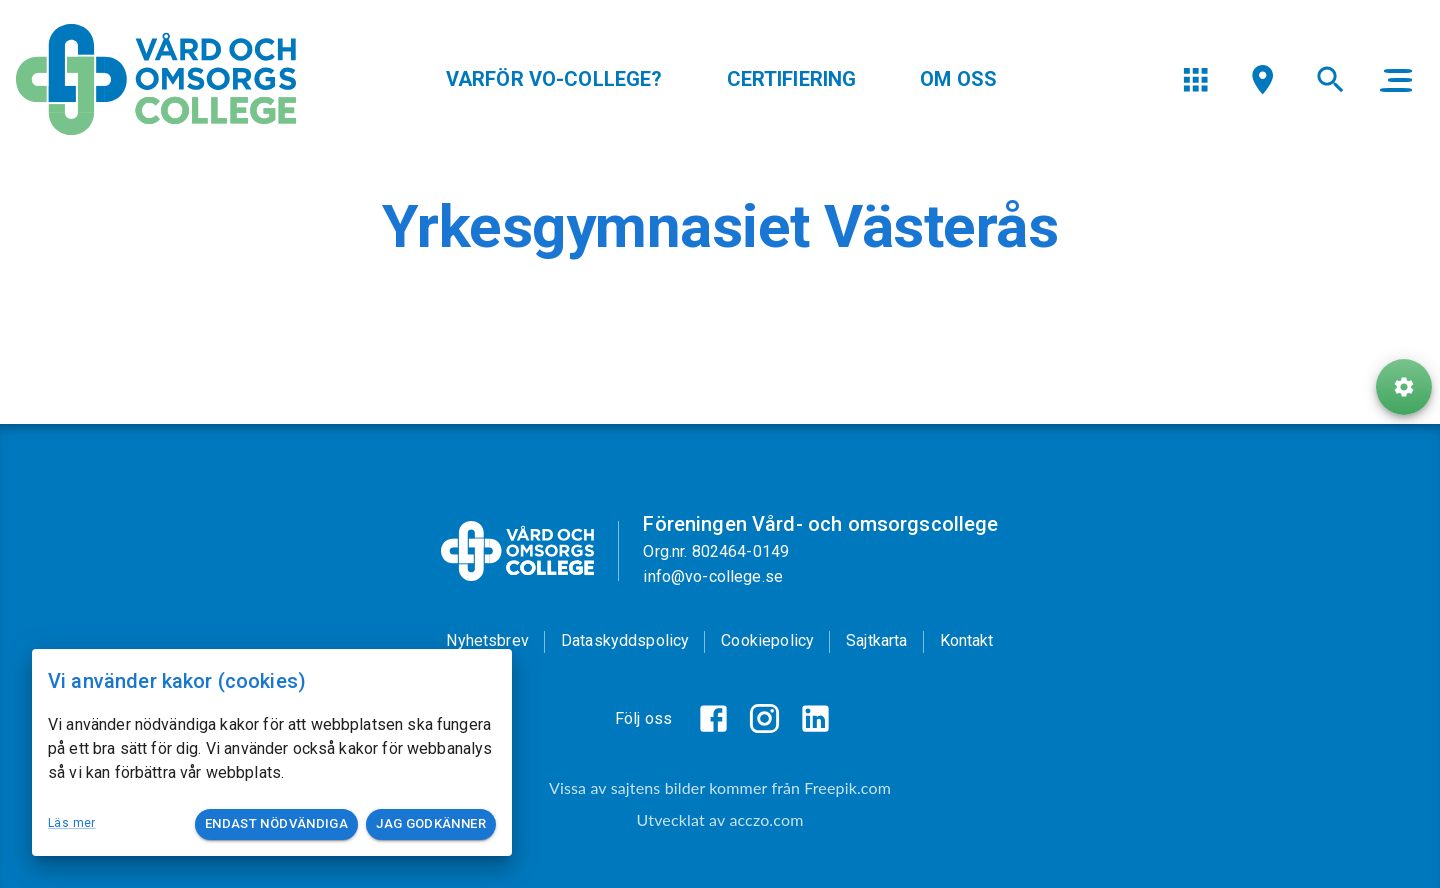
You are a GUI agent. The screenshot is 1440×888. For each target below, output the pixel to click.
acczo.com (766, 819)
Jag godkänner (431, 824)
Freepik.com (847, 787)
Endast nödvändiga (276, 824)
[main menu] (1396, 80)
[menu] (1195, 79)
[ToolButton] (1404, 388)
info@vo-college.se (713, 576)
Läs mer (72, 823)
